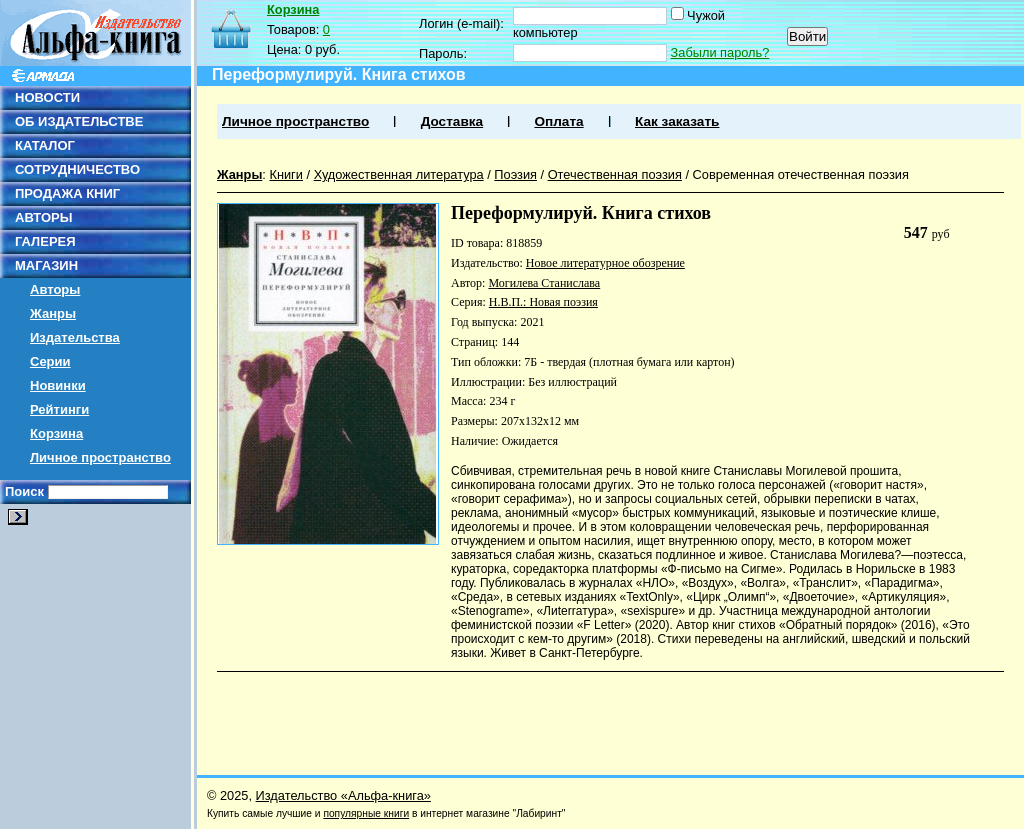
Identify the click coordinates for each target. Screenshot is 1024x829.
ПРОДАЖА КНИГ (67, 193)
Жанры (53, 313)
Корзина (56, 433)
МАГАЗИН (46, 265)
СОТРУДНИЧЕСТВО (77, 169)
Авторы (55, 289)
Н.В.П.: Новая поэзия (543, 302)
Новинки (58, 385)
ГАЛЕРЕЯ (45, 241)
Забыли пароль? (720, 52)
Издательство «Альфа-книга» (343, 795)
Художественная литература (399, 174)
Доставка (452, 121)
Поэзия (515, 174)
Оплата (558, 121)
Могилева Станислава (544, 283)
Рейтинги (59, 409)
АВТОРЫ (43, 217)
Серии (50, 361)
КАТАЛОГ (45, 145)
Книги (286, 174)
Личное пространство (100, 457)
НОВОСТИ (47, 97)
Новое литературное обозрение (605, 263)
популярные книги (366, 813)
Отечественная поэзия (615, 174)
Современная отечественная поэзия (801, 174)
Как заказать (677, 121)
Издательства (75, 337)
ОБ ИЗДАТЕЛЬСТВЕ (79, 121)
